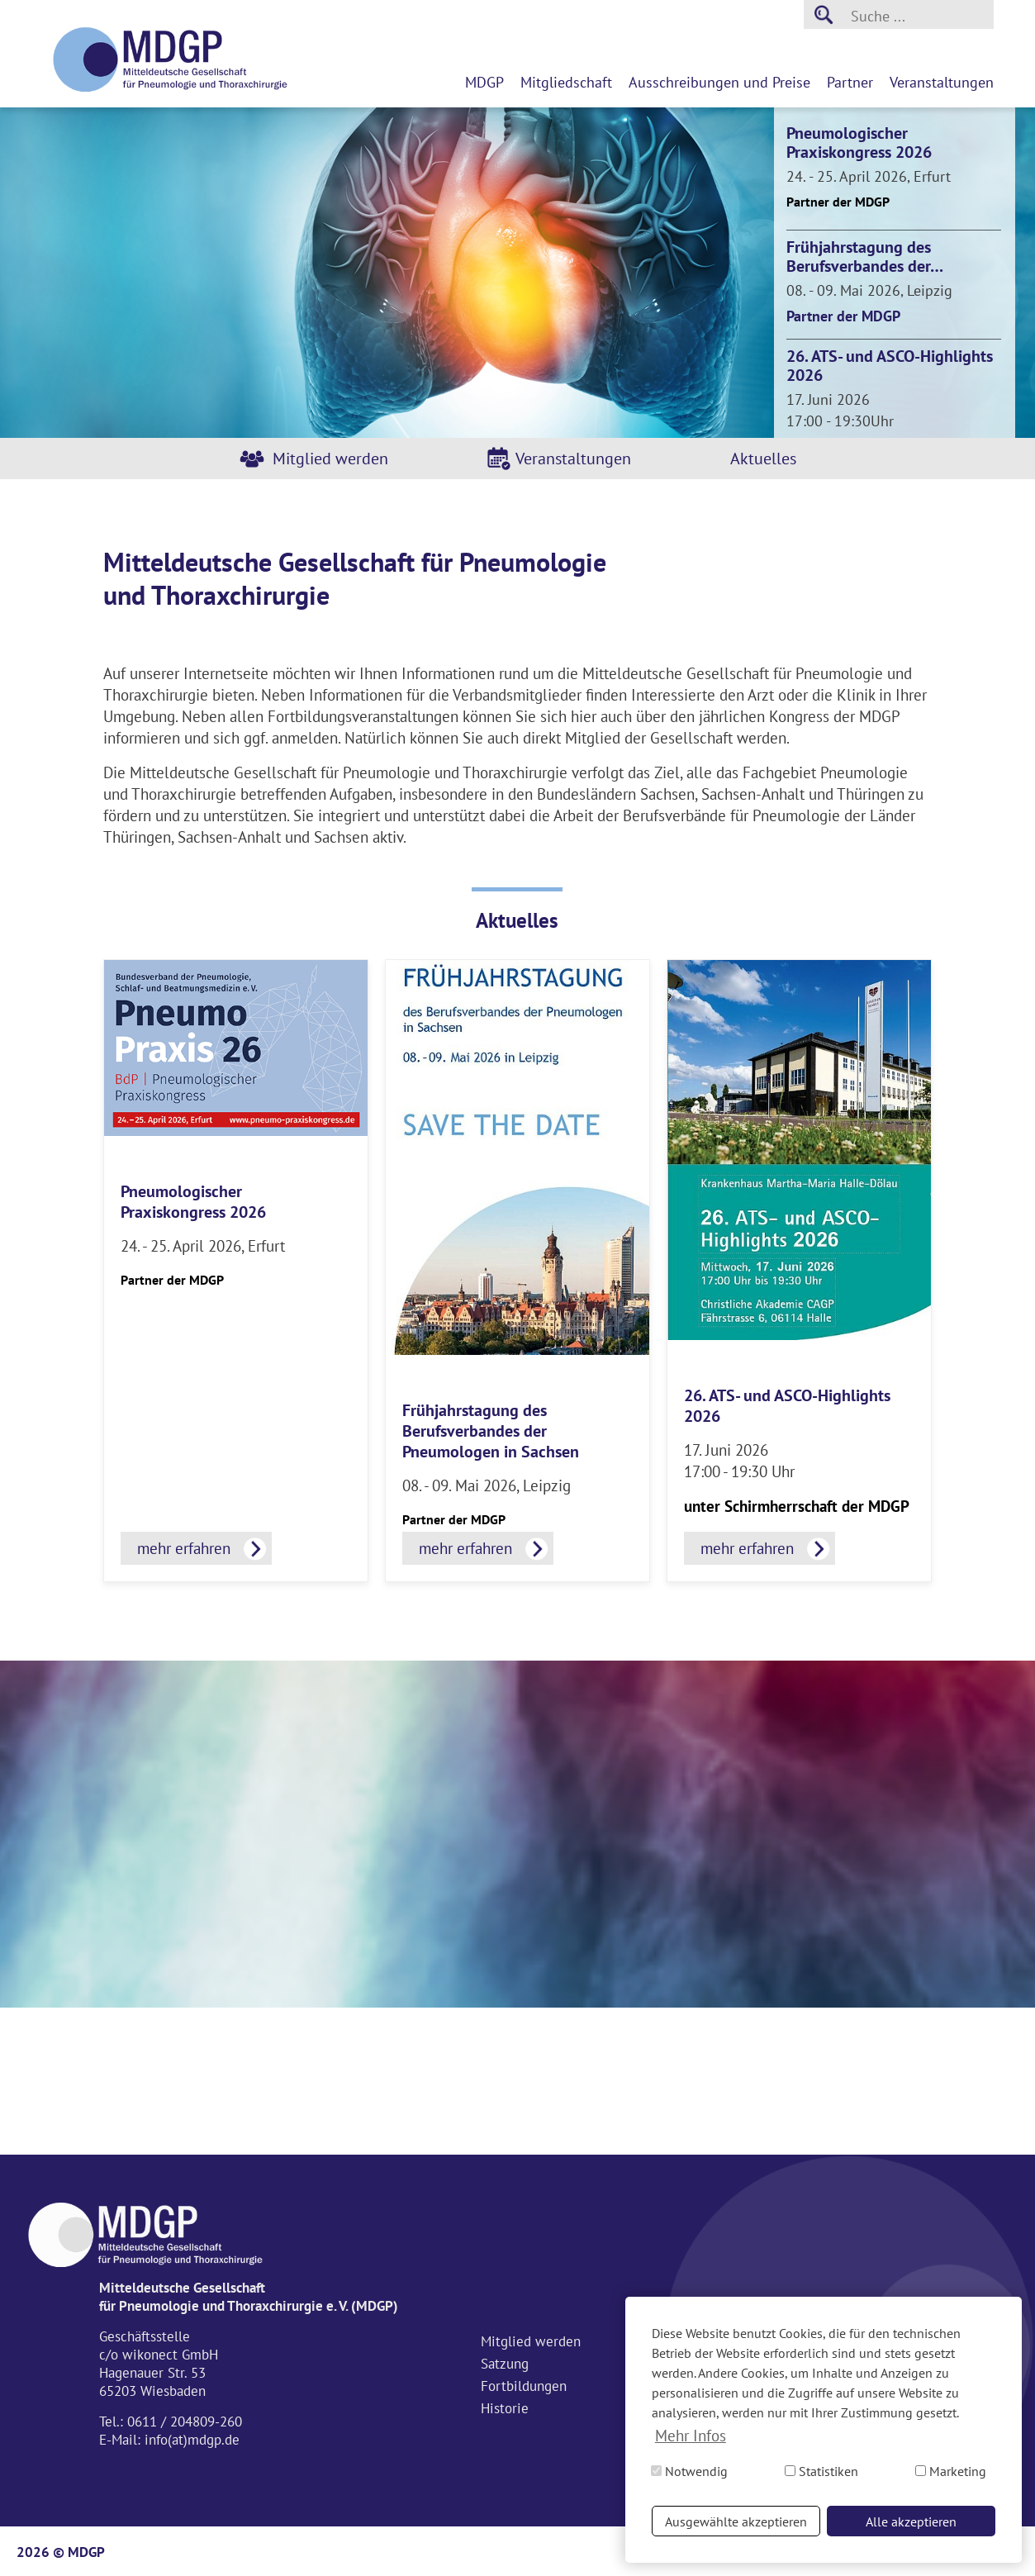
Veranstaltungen (942, 82)
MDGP (484, 82)
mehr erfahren (183, 1548)
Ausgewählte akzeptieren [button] (736, 2521)
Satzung (505, 2364)
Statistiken (821, 2471)
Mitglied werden (330, 458)
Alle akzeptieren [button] (911, 2521)
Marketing (950, 2471)
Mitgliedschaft (566, 82)
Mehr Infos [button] (690, 2435)
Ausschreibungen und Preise (719, 82)
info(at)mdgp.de (192, 2440)
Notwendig (689, 2471)
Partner (850, 82)
